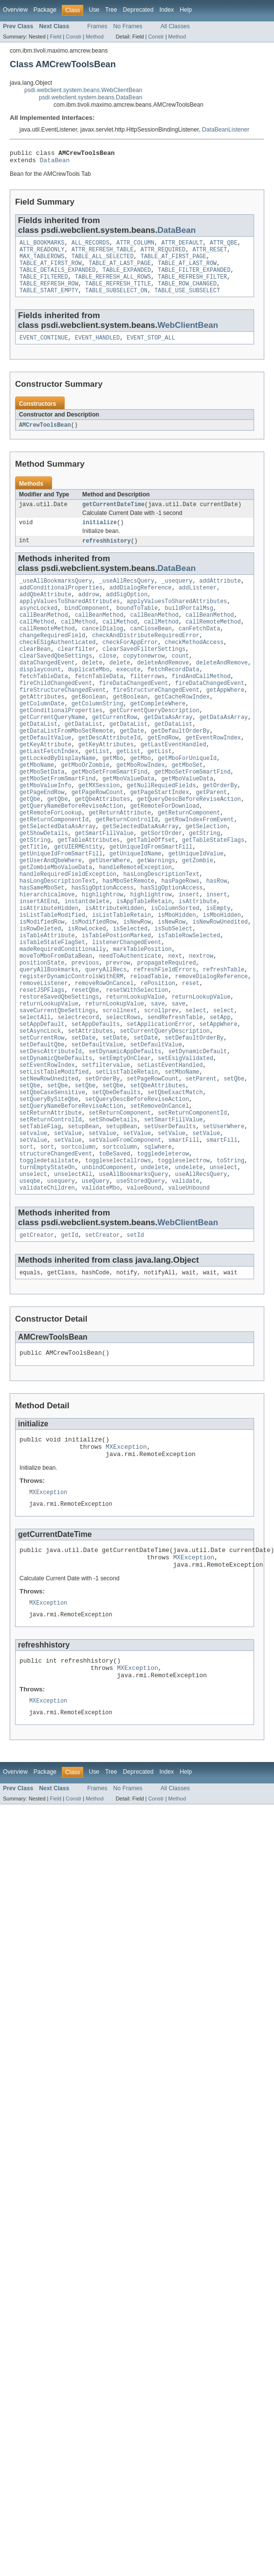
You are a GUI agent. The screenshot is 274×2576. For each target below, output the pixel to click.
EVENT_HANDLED (97, 349)
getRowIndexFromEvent (199, 869)
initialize (99, 536)
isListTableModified (52, 978)
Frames (97, 26)
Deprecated (138, 9)
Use (94, 9)
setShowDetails (113, 1212)
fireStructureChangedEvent (62, 721)
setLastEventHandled (170, 1150)
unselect (223, 1266)
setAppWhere (218, 1103)
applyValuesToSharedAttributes (69, 620)
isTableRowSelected (189, 1001)
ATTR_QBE (223, 246)
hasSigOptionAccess (103, 947)
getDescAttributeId (109, 775)
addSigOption (126, 612)
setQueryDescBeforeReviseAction (137, 1189)
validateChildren (47, 1290)
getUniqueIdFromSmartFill (151, 900)
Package (45, 9)
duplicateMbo (89, 697)
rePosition (158, 1056)
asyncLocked (38, 627)
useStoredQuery (140, 1282)
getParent (211, 838)
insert (189, 955)
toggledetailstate (48, 1259)
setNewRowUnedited (48, 1165)
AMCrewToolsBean (45, 437)
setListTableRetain (126, 1157)
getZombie (197, 916)
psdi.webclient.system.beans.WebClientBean (83, 90)
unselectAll (73, 1274)
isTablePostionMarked (116, 1001)
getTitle (33, 900)
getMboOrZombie (85, 807)
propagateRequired (166, 1033)
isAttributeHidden (48, 970)
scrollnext (120, 1087)
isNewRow (137, 986)
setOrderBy (102, 1165)
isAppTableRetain (144, 962)
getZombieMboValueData (55, 924)
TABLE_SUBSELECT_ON (116, 301)
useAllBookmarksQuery (133, 1274)
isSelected (130, 994)
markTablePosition (142, 1017)
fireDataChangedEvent (133, 713)
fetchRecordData (173, 697)
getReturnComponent (189, 861)
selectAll (35, 1095)
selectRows (123, 1095)
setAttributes (90, 1111)
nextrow (201, 1025)
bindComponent (86, 627)
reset (191, 1056)
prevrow (118, 1033)
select (195, 1087)
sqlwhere (158, 1243)
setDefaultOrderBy (194, 1118)
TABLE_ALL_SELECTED (103, 262)
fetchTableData (43, 705)
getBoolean (89, 729)
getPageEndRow (41, 838)
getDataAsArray (168, 752)
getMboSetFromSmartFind (109, 814)
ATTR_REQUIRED (163, 254)
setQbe (233, 1165)
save (157, 1079)
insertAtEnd (38, 962)
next (175, 1025)
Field (55, 36)
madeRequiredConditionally (62, 1017)
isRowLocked (87, 994)
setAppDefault (41, 1103)
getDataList (38, 760)
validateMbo (101, 1290)
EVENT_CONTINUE (43, 349)
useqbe (29, 1282)
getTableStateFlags (213, 892)
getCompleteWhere (157, 736)
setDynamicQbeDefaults (55, 1142)
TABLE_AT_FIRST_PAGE (173, 262)
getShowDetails (43, 885)
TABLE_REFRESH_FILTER (192, 285)
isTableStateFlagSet (52, 1009)
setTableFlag (40, 1220)
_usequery (176, 596)
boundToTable (137, 627)
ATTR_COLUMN (135, 246)
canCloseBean (150, 651)
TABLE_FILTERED (43, 285)
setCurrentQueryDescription (165, 1111)
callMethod (36, 643)
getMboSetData (41, 814)
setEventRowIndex (47, 1150)
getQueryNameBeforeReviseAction (71, 853)
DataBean (55, 162)
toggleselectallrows (118, 1259)
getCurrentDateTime (113, 517)
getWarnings (156, 916)
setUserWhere (223, 1220)
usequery (61, 1282)
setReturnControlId (50, 1212)
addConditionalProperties (61, 604)
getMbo (113, 799)
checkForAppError (130, 666)
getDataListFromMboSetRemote (66, 768)
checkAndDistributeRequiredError (145, 659)
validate (186, 1282)
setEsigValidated (185, 1142)
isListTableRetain (121, 978)
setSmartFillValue (173, 1212)
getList (97, 791)
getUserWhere (109, 916)
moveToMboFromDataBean (55, 1025)
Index (166, 9)
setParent (201, 1165)
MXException (126, 1555)
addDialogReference (141, 604)
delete (92, 690)
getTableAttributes (88, 892)
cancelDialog (102, 651)
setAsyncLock (40, 1111)
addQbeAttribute (45, 612)
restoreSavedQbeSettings (59, 1072)
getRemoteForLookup (50, 861)
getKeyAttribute (45, 783)
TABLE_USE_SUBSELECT (187, 301)
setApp (220, 1095)
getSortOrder (161, 885)
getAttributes (41, 729)
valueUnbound (189, 1290)
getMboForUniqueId (187, 799)
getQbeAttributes (102, 846)
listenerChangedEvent (126, 1009)
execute (128, 697)
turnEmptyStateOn (47, 1266)
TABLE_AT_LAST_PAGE (120, 270)
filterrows (147, 705)
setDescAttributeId (50, 1134)
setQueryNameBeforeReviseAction (71, 1196)
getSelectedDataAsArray (57, 877)
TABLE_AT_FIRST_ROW (50, 270)
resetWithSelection (137, 1064)
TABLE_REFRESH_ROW (48, 293)
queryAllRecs (106, 1040)
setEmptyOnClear (125, 1142)
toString (230, 1259)
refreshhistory (106, 555)
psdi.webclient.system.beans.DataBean (90, 97)
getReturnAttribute (120, 861)
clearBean (35, 674)
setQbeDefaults (116, 1181)
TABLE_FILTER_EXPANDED (194, 278)
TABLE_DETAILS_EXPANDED (57, 278)
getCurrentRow (114, 752)
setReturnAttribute (50, 1204)
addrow (88, 612)
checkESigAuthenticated (57, 666)
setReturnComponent (120, 1204)
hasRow (216, 939)
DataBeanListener (225, 129)
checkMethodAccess (193, 666)
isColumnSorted (175, 970)
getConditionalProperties (61, 744)
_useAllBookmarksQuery (55, 596)
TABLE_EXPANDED (127, 278)
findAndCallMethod (201, 705)
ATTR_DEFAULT (181, 246)
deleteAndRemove (163, 690)
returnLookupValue (135, 1072)
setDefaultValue (98, 1126)
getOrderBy (220, 830)
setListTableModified (54, 1157)
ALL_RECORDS (91, 246)
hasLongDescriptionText (161, 931)
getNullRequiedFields (161, 830)
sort (26, 1243)
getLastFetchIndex (48, 791)
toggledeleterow (163, 1251)
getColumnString (98, 736)
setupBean (83, 1220)
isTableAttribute (47, 1001)
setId (135, 1338)
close (107, 682)
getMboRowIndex (140, 807)
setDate (84, 1118)
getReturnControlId (126, 869)
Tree (111, 9)
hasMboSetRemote (129, 939)
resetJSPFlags (41, 1064)
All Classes (175, 26)
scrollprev (161, 1087)
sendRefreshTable (175, 1095)
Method (94, 36)
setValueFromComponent (125, 1235)
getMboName (36, 807)
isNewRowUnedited (220, 986)
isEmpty (218, 970)
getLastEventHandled (173, 783)
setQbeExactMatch (175, 1181)
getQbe (29, 846)
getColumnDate (41, 736)
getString (204, 885)
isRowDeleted (40, 994)
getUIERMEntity (78, 900)
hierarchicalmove (47, 955)
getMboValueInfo (45, 830)
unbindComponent (108, 1266)
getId (69, 1338)
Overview (15, 9)
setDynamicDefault (197, 1134)
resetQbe (85, 1064)
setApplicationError (159, 1103)
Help (186, 9)
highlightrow (102, 955)
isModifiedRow (41, 986)
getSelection (206, 877)
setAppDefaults (96, 1103)
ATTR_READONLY (41, 254)
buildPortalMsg (189, 627)
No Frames (128, 26)
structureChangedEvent (55, 1251)
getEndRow (163, 775)
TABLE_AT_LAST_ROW (187, 270)
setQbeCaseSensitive (52, 1181)
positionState (41, 1033)
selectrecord (78, 1095)
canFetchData (199, 651)
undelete (154, 1266)
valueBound (144, 1290)
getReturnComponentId (54, 869)
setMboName (181, 1157)
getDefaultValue (45, 775)
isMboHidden (177, 978)
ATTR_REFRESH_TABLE (103, 254)
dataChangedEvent (47, 690)
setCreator (102, 1338)
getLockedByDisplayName (57, 799)
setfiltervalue (106, 1150)
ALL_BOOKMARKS (41, 246)
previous (85, 1033)
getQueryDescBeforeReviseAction (189, 846)
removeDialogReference (211, 1048)
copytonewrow (143, 682)
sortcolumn (78, 1243)
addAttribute (220, 596)
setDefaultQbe (41, 1126)
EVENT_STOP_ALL (151, 349)
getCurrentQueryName (52, 752)
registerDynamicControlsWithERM (71, 1048)
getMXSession (99, 830)
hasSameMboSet (41, 947)
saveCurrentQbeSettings (57, 1087)
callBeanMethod (43, 635)
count (180, 682)
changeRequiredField (52, 659)
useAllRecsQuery (201, 1274)
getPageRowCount (98, 838)
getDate (132, 768)
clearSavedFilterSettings (144, 674)
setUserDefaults (170, 1220)
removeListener (43, 1056)
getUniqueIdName (136, 908)
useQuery (96, 1282)
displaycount (40, 697)
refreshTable (223, 1040)
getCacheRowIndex (182, 729)
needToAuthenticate (130, 1025)
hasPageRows (180, 939)
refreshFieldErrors (165, 1040)
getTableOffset (151, 892)
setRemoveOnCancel (159, 1196)
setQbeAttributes (157, 1173)
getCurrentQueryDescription (155, 744)
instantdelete (86, 962)
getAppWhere (225, 721)
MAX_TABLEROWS (41, 262)
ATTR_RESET (209, 254)
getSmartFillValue (104, 885)
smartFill (184, 1235)
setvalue (33, 1227)
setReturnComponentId (192, 1204)
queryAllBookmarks (48, 1040)
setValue (68, 1227)
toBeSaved (114, 1251)
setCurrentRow (41, 1118)
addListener (198, 604)
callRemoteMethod (213, 643)
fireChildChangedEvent (55, 713)
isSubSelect (173, 994)
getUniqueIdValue (196, 908)
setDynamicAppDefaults (125, 1134)
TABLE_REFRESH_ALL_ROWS (113, 285)
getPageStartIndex (159, 838)
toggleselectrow (184, 1259)
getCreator (36, 1338)
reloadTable (149, 1048)
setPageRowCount (153, 1165)
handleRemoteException (135, 924)
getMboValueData (129, 822)
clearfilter (76, 674)
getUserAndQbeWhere (50, 916)
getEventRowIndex (213, 775)
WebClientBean (188, 336)
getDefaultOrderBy (180, 768)
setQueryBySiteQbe (48, 1189)
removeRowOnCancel (104, 1056)
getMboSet (187, 807)
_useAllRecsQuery (126, 596)
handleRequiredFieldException (67, 931)
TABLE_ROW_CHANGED (187, 293)
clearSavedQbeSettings (55, 682)
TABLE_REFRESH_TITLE (118, 293)
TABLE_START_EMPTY (48, 301)
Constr (73, 36)
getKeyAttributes (106, 783)
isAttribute (198, 962)
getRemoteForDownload (164, 853)
